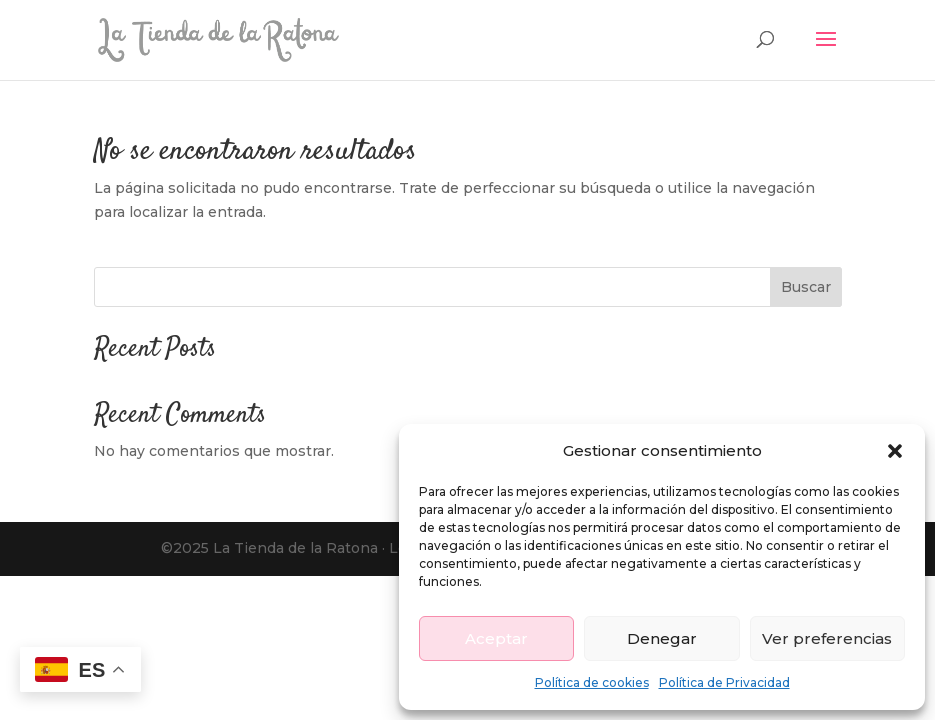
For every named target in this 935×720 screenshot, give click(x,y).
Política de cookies (592, 682)
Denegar (662, 638)
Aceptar (496, 638)
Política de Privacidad (724, 682)
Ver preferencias (827, 638)
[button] (895, 451)
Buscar (806, 287)
